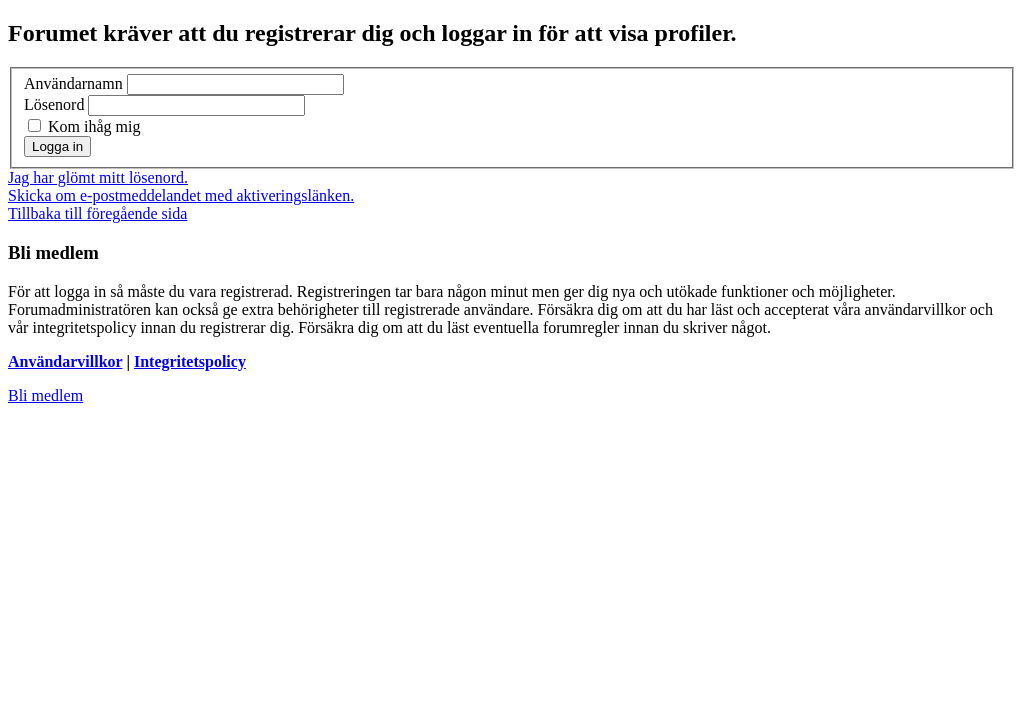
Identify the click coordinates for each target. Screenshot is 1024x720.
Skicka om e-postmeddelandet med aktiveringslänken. (181, 195)
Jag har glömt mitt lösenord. (98, 177)
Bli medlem (45, 395)
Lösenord (54, 104)
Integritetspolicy (190, 361)
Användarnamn (73, 83)
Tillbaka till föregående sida (97, 213)
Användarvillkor (65, 361)
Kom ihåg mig (84, 126)
